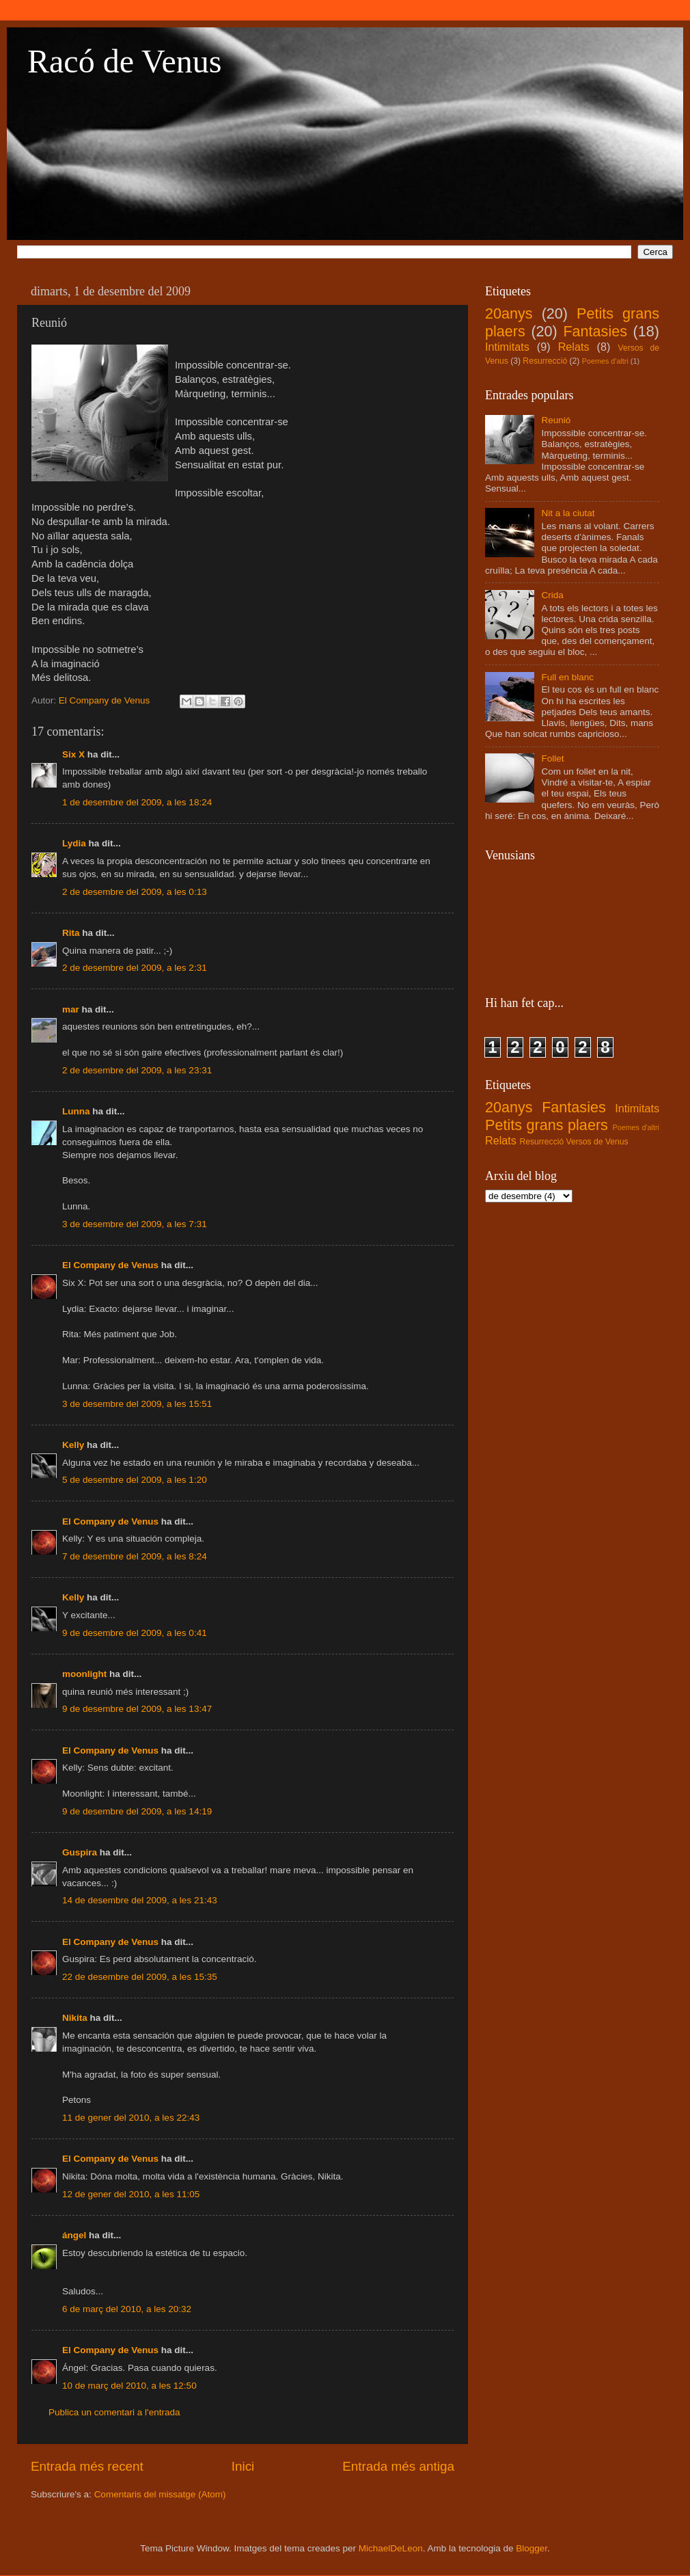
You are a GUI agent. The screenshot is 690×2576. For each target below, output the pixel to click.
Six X (73, 754)
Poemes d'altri (605, 361)
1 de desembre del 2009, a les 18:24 (137, 802)
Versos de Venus (597, 1141)
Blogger (531, 2548)
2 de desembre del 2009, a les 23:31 (137, 1070)
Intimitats (507, 346)
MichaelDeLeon (391, 2548)
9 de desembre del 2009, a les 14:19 (137, 1811)
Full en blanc (567, 677)
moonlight (84, 1674)
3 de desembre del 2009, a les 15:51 (137, 1404)
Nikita (74, 2018)
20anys (509, 313)
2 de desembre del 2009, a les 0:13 (134, 892)
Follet (552, 758)
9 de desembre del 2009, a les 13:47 (137, 1709)
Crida (552, 595)
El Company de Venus (110, 1265)
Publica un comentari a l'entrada (114, 2412)
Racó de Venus (124, 61)
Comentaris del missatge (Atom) (160, 2494)
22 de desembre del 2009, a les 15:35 (139, 1977)
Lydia (74, 843)
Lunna (76, 1111)
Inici (243, 2466)
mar (70, 1009)
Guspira (79, 1852)
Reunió (555, 420)
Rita (71, 933)
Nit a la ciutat (567, 513)
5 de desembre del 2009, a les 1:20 (134, 1480)
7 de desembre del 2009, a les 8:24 (134, 1556)
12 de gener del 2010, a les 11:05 (130, 2194)
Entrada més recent (87, 2466)
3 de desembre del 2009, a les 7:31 (134, 1224)
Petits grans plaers (546, 1124)
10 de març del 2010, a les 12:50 (129, 2385)
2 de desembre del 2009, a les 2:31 (134, 968)
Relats (574, 346)
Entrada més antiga (398, 2466)
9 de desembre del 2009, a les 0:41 (134, 1633)
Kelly (73, 1445)
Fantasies (595, 331)
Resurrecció (545, 361)
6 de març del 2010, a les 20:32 (126, 2309)
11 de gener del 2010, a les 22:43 (130, 2117)
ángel (74, 2235)
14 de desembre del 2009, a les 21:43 (139, 1900)
